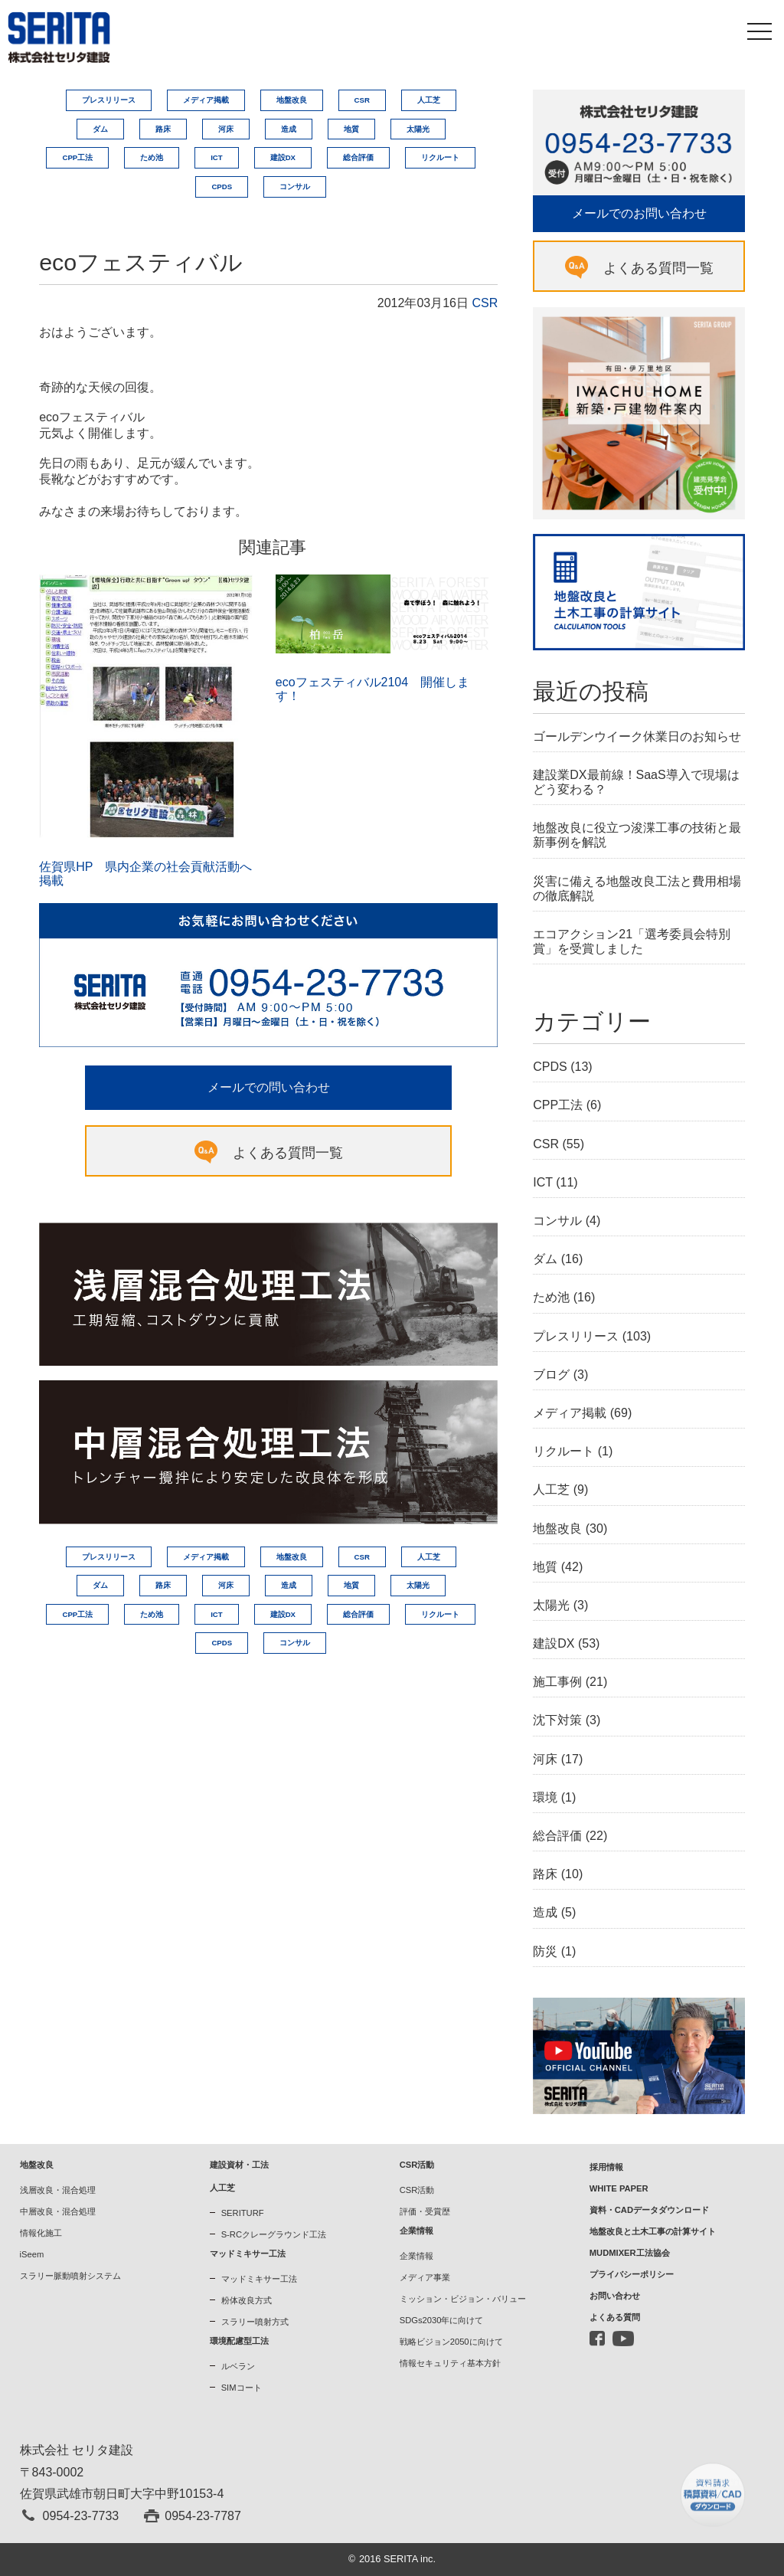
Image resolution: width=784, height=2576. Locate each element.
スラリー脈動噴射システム (70, 2275)
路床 (163, 129)
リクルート (440, 157)
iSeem (32, 2254)
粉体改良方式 (246, 2300)
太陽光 (418, 129)
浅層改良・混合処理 (58, 2190)
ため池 (151, 157)
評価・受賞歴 (425, 2211)
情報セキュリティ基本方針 (450, 2363)
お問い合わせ (615, 2295)
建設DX (283, 157)
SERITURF (242, 2213)
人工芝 (428, 100)
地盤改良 (291, 100)
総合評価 (358, 157)
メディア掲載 (206, 100)
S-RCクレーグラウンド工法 (273, 2234)
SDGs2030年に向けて (442, 2320)
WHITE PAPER (619, 2188)
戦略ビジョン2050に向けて (451, 2341)
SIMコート (241, 2387)
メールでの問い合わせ (268, 1087)
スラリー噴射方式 (255, 2321)
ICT (216, 157)
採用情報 (606, 2167)
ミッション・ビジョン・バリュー (463, 2298)
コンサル (294, 186)
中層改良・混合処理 (58, 2211)
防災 (545, 1951)
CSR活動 (417, 2190)
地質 (351, 129)
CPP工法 (77, 157)
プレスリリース (109, 100)
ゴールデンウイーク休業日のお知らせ (637, 736)
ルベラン (238, 2366)
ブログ (551, 1374)
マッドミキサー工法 (259, 2278)
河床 (226, 129)
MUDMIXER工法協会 (630, 2252)
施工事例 (557, 1681)
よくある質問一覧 (288, 1152)
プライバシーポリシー (632, 2274)
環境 (545, 1797)
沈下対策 (557, 1720)
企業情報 (416, 2255)
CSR (362, 100)
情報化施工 (41, 2232)
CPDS (221, 186)
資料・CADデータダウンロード (649, 2209)
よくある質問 (615, 2317)
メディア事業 (425, 2277)
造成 (288, 129)
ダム (100, 129)
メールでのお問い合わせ (639, 213)
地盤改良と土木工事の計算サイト (653, 2231)
